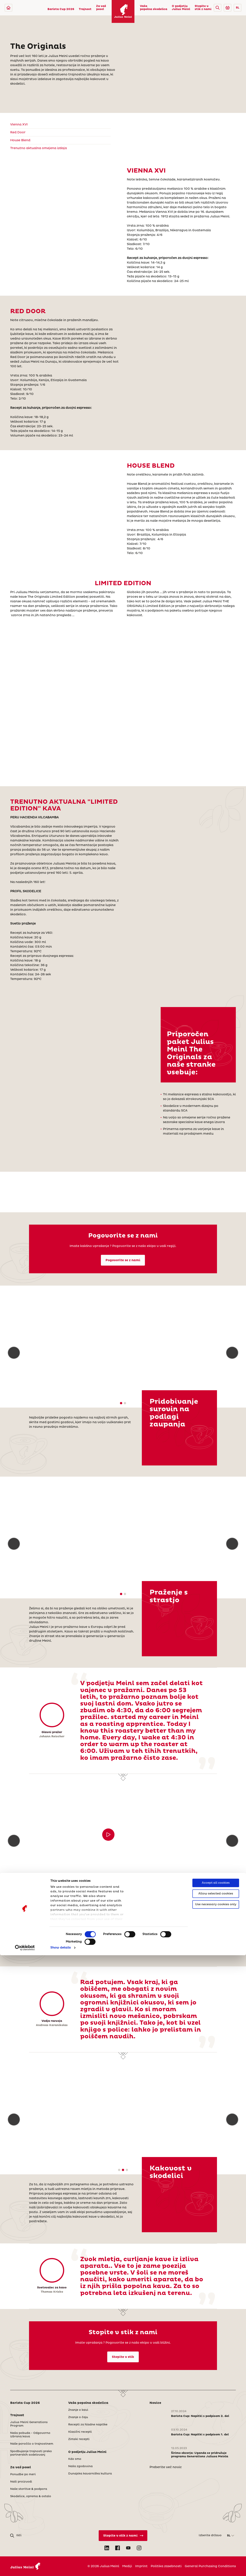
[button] (217, 8)
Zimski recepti (79, 2439)
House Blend (20, 140)
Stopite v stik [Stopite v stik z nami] (123, 2357)
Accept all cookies (216, 2503)
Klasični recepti (80, 2432)
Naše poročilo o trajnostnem (31, 2444)
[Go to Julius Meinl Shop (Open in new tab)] (227, 8)
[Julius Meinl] (8, 8)
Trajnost (85, 9)
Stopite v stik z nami (203, 7)
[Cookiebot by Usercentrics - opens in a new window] (25, 2568)
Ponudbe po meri (23, 2474)
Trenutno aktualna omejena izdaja (38, 148)
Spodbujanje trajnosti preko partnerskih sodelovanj (31, 2453)
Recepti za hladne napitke (87, 2424)
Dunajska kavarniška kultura (90, 2473)
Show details (60, 2568)
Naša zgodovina (80, 2466)
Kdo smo (74, 2459)
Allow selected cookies (215, 2514)
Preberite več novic (166, 2467)
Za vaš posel (101, 7)
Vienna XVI (19, 124)
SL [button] (237, 7)
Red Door (18, 132)
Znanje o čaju (78, 2417)
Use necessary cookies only (215, 2525)
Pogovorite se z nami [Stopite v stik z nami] (123, 1260)
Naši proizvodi (21, 2481)
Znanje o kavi (78, 2410)
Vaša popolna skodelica (153, 7)
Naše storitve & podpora (28, 2489)
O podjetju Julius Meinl (181, 7)
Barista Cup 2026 (60, 9)
